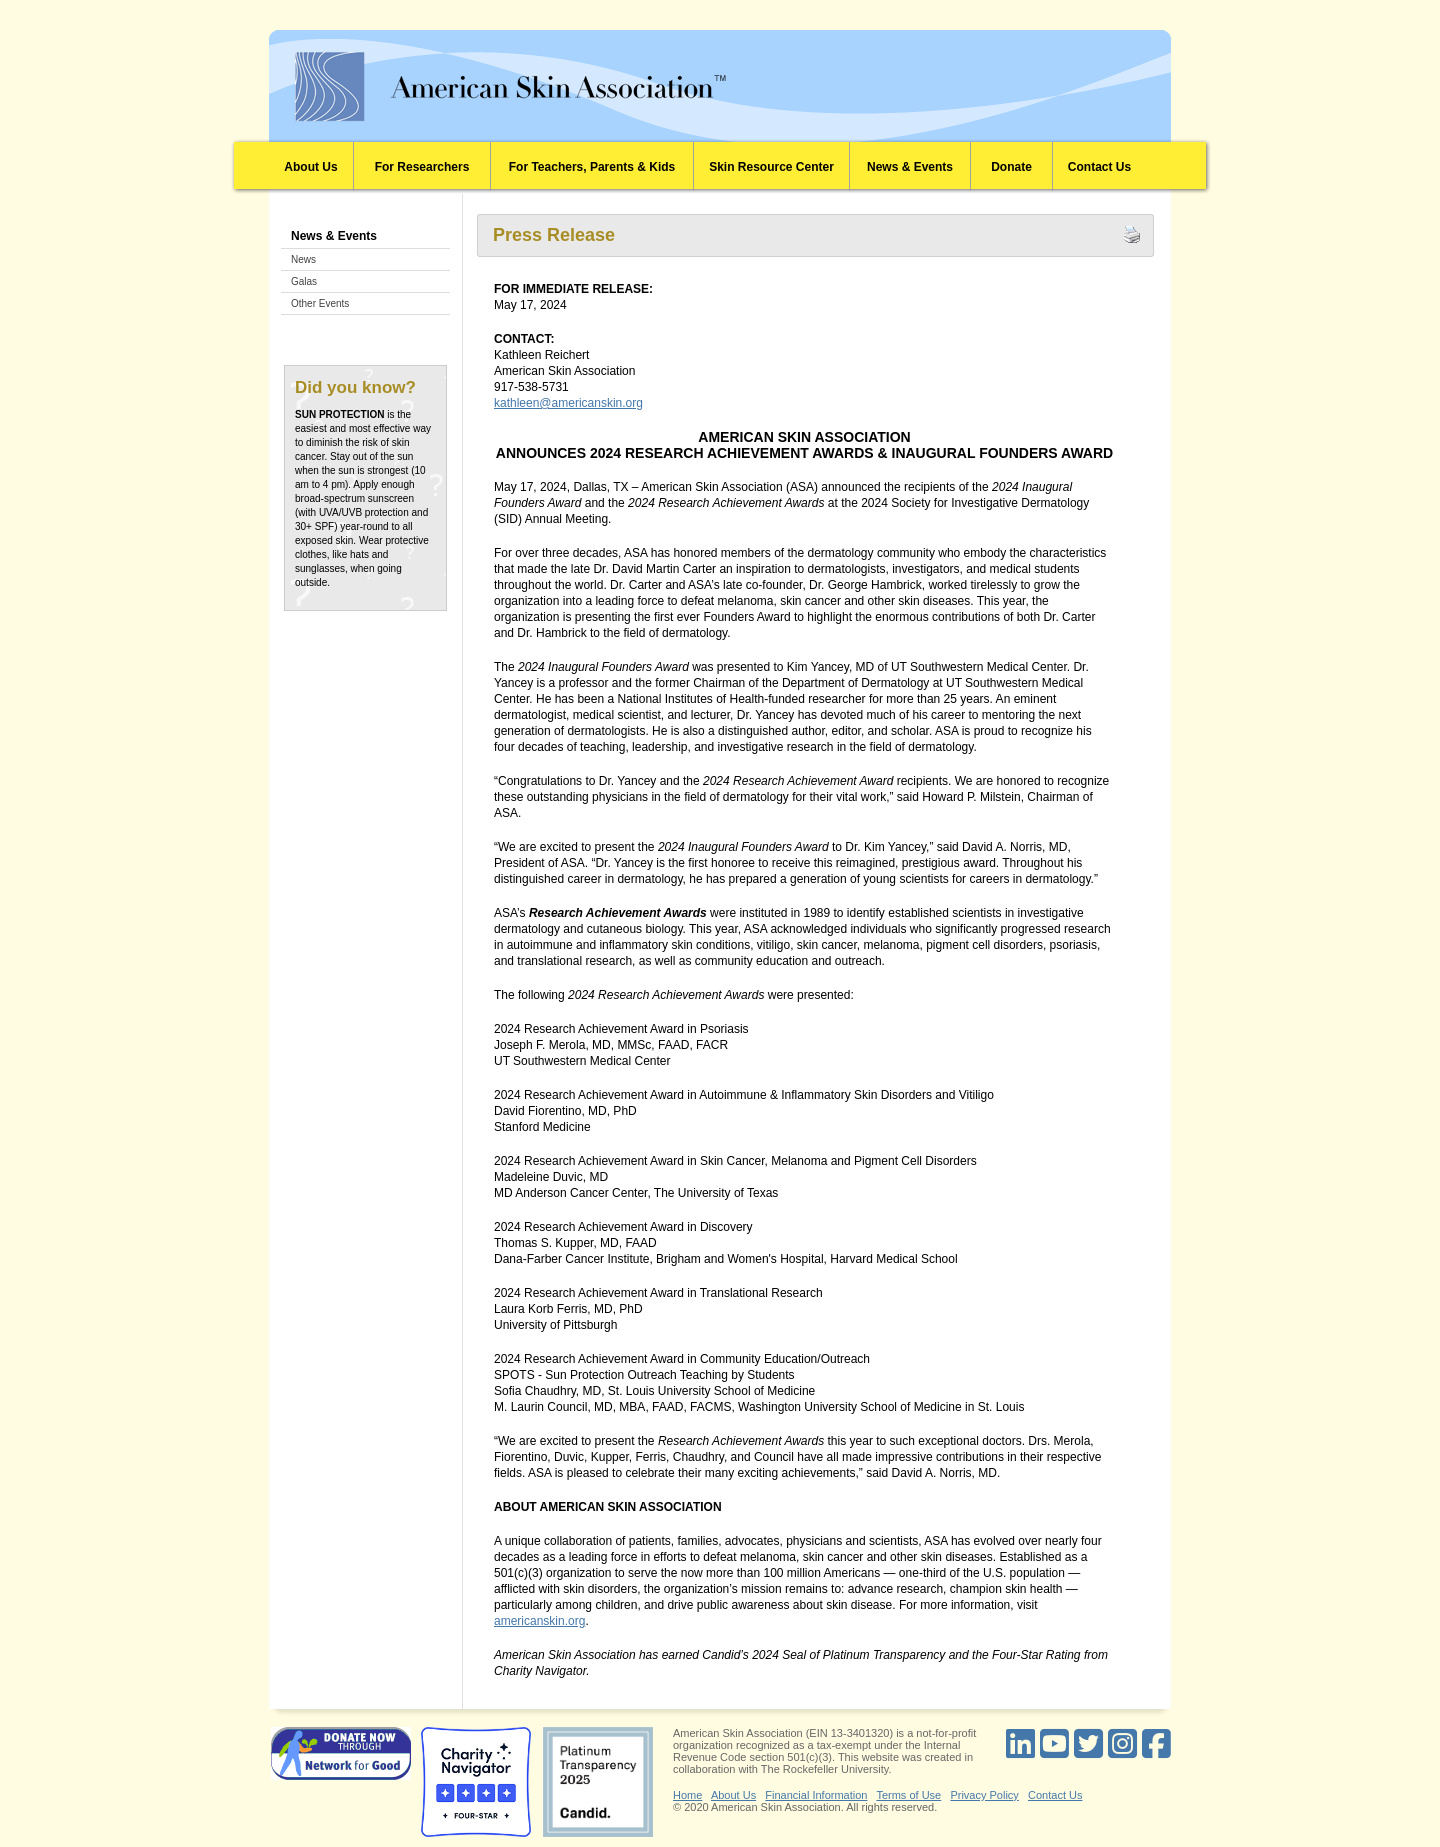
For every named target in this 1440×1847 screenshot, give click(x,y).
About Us (310, 167)
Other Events (320, 303)
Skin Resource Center (771, 167)
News (303, 259)
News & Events (910, 167)
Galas (304, 281)
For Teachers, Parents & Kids (592, 167)
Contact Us (1099, 167)
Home (687, 1795)
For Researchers (422, 167)
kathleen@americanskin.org (568, 403)
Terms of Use (908, 1795)
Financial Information (816, 1795)
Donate (1011, 167)
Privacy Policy (984, 1795)
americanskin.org (539, 1621)
